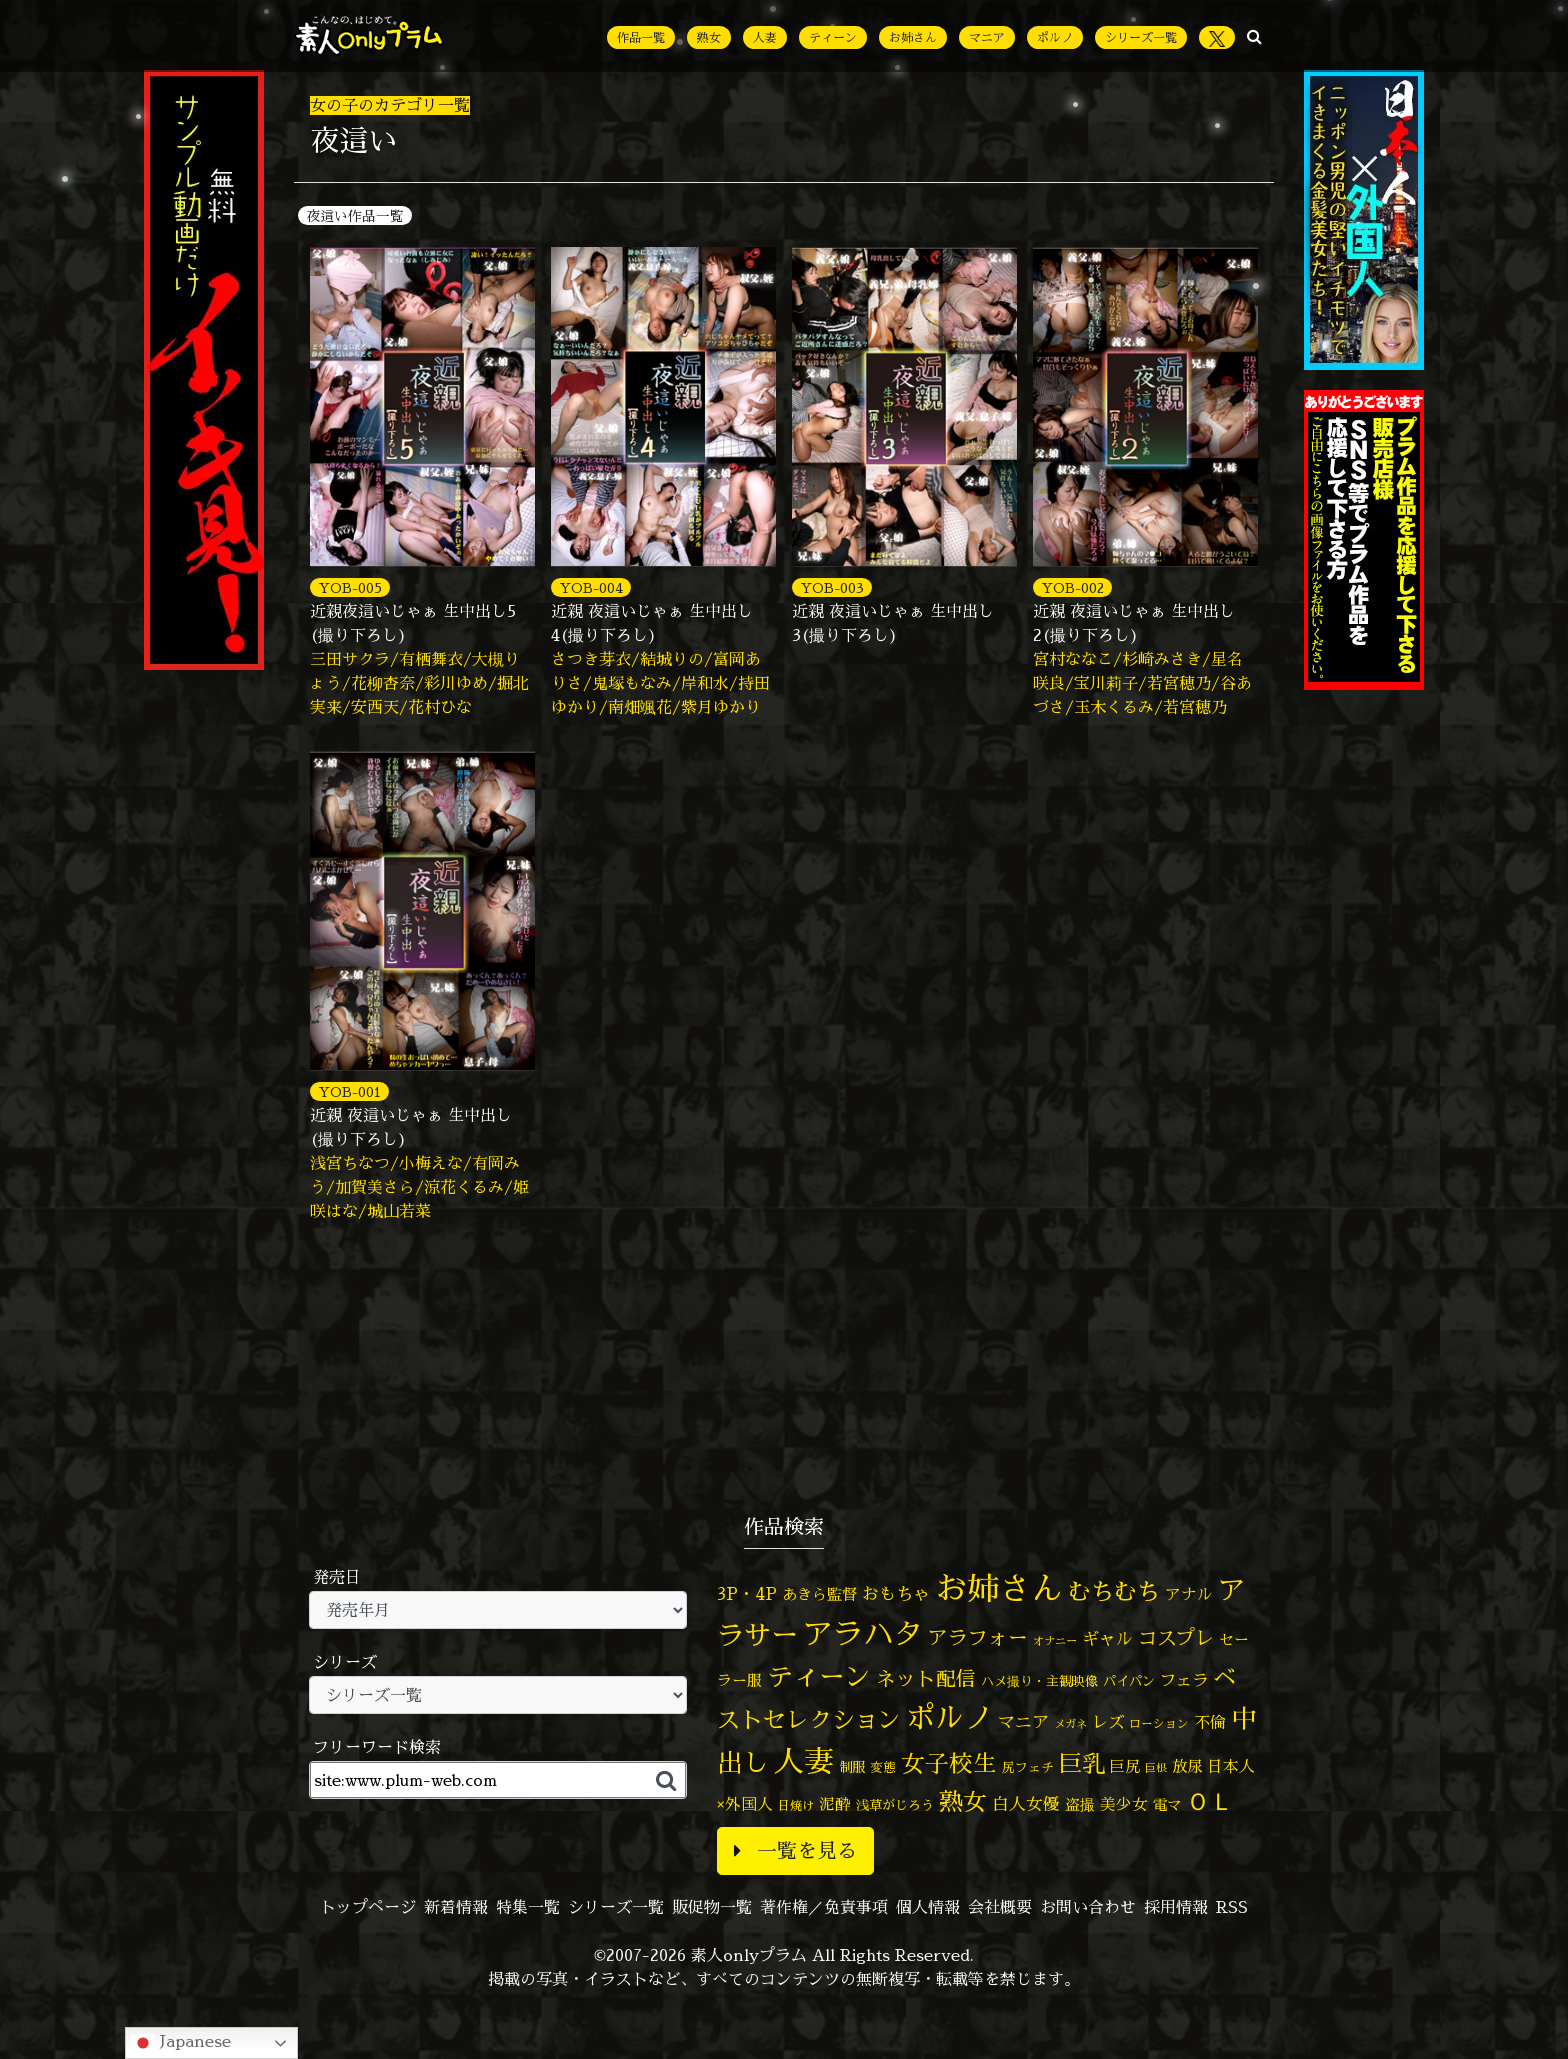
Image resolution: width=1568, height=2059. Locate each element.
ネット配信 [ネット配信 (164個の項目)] (926, 1678)
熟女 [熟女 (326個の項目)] (963, 1801)
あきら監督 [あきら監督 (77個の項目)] (819, 1594)
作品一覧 (641, 37)
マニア (987, 37)
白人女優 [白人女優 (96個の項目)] (1026, 1803)
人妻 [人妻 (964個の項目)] (804, 1760)
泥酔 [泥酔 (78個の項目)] (835, 1804)
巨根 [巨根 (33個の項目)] (1156, 1768)
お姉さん (913, 37)
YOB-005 (350, 587)
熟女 (709, 37)
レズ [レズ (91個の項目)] (1108, 1722)
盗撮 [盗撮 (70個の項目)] (1080, 1804)
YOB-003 (832, 587)
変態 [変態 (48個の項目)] (883, 1767)
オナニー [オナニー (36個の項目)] (1055, 1641)
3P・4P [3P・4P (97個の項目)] (747, 1593)
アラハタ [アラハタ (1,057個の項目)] (863, 1634)
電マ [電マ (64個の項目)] (1167, 1805)
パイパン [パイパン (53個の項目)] (1129, 1681)
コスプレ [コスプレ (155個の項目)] (1176, 1637)
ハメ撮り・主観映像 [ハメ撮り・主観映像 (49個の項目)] (1039, 1681)
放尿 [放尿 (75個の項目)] (1187, 1766)
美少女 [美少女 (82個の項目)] (1124, 1804)
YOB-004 (591, 587)
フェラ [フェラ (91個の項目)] (1184, 1680)
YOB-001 (349, 1091)
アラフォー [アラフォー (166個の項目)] (978, 1637)
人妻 (765, 37)
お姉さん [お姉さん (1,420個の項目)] (999, 1588)
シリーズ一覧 (1141, 37)
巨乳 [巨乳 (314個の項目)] (1082, 1763)
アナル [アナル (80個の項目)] (1189, 1594)
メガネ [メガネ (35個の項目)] (1070, 1724)
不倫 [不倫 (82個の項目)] (1210, 1722)
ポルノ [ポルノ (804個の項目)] (949, 1717)
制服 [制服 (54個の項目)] (852, 1767)
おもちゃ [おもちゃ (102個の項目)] (896, 1593)
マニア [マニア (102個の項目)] (1023, 1721)
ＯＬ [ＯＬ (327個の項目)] (1210, 1801)
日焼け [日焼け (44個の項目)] (796, 1805)
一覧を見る (795, 1850)
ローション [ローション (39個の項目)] (1159, 1724)
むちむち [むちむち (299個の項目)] (1114, 1591)
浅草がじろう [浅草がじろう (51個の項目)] (895, 1805)
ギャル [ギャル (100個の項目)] (1107, 1638)
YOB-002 (1072, 587)
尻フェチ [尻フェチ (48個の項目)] (1028, 1767)
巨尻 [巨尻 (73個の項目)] (1125, 1766)
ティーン (833, 37)
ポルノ (1055, 37)
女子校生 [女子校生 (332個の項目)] (949, 1763)
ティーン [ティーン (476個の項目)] (819, 1676)
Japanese (181, 2042)
